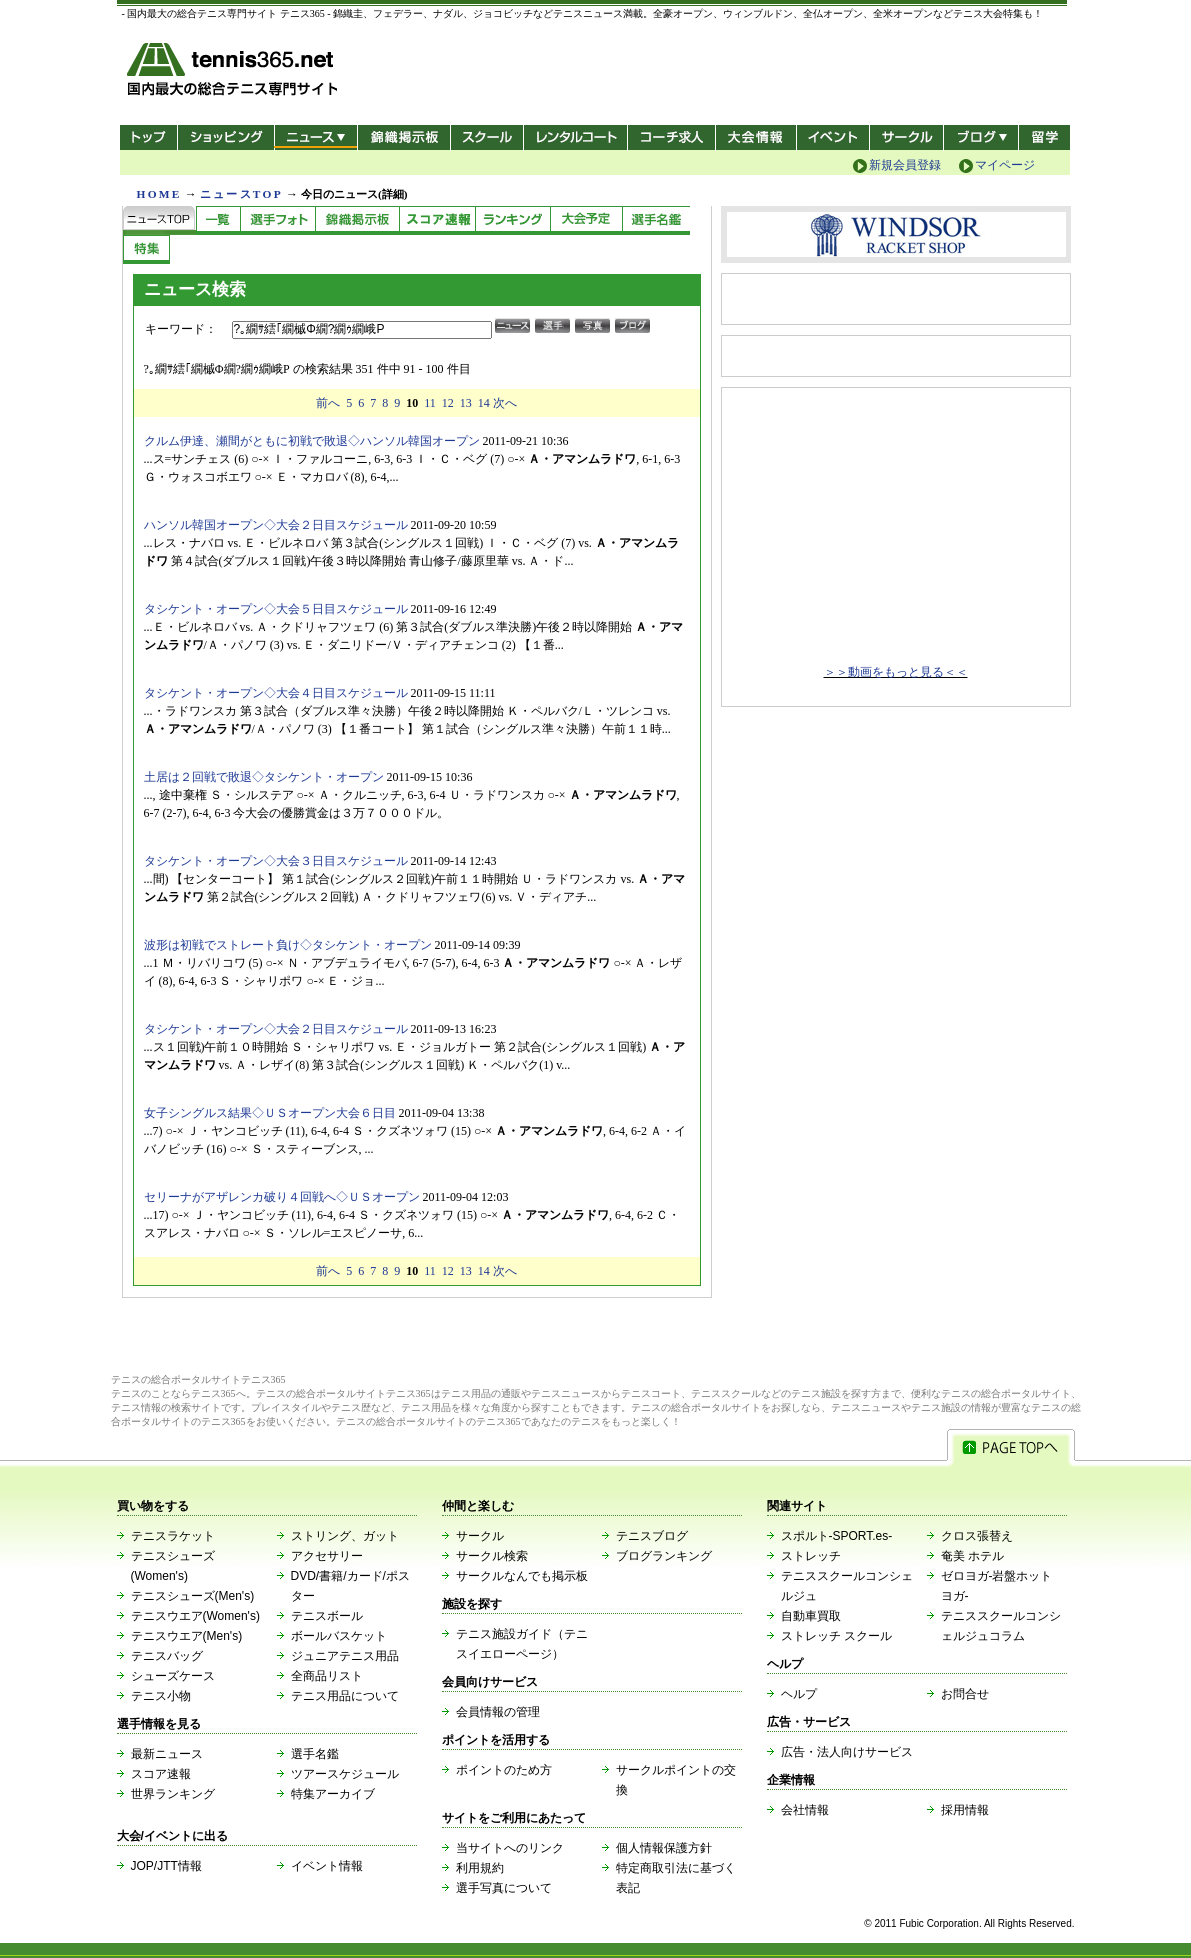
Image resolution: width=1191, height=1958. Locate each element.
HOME (159, 194)
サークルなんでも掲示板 (522, 1576)
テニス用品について (345, 1696)
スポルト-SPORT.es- (837, 1536)
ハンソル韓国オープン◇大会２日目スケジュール (276, 525)
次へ (505, 403)
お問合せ (965, 1694)
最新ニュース (167, 1754)
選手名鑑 (315, 1754)
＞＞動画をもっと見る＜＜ (896, 672)
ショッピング (225, 137)
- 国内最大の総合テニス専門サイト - (234, 72)
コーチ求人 (673, 137)
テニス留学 (1044, 137)
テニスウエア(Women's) (195, 1616)
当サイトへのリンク (510, 1848)
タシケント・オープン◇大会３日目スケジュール (276, 861)
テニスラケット (173, 1536)
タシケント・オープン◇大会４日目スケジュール (276, 693)
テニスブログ (652, 1536)
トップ (148, 137)
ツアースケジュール (345, 1774)
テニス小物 (161, 1696)
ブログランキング (664, 1556)
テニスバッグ (167, 1656)
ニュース (315, 137)
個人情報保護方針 (664, 1848)
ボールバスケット (339, 1636)
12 (448, 403)
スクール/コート (486, 137)
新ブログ (981, 137)
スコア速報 (161, 1774)
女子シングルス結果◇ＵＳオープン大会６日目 (270, 1113)
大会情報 (756, 137)
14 (484, 403)
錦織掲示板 (403, 137)
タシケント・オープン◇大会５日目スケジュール (276, 609)
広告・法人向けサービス (847, 1752)
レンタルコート (577, 137)
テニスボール (327, 1616)
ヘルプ (799, 1694)
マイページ (1005, 165)
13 (466, 403)
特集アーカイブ (333, 1794)
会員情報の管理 (498, 1712)
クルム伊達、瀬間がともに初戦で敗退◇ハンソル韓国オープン (312, 441)
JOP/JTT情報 (166, 1866)
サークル (906, 137)
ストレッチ (811, 1556)
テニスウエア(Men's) (187, 1636)
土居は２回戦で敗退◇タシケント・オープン (264, 777)
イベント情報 (327, 1866)
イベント (833, 137)
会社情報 (805, 1810)
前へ (328, 403)
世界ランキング (173, 1794)
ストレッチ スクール (836, 1636)
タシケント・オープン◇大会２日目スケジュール (276, 1029)
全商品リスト (327, 1676)
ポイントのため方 (504, 1770)
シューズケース (173, 1676)
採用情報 (965, 1810)
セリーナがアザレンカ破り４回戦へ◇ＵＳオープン (282, 1197)
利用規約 (480, 1868)
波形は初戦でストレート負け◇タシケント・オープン (288, 945)
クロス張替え (977, 1536)
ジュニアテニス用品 (345, 1656)
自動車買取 (811, 1616)
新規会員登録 (905, 165)
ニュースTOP (241, 194)
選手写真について (504, 1888)
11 (430, 403)
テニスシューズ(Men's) (193, 1596)
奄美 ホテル (972, 1556)
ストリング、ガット (345, 1536)
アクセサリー (327, 1556)
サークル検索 (492, 1556)
